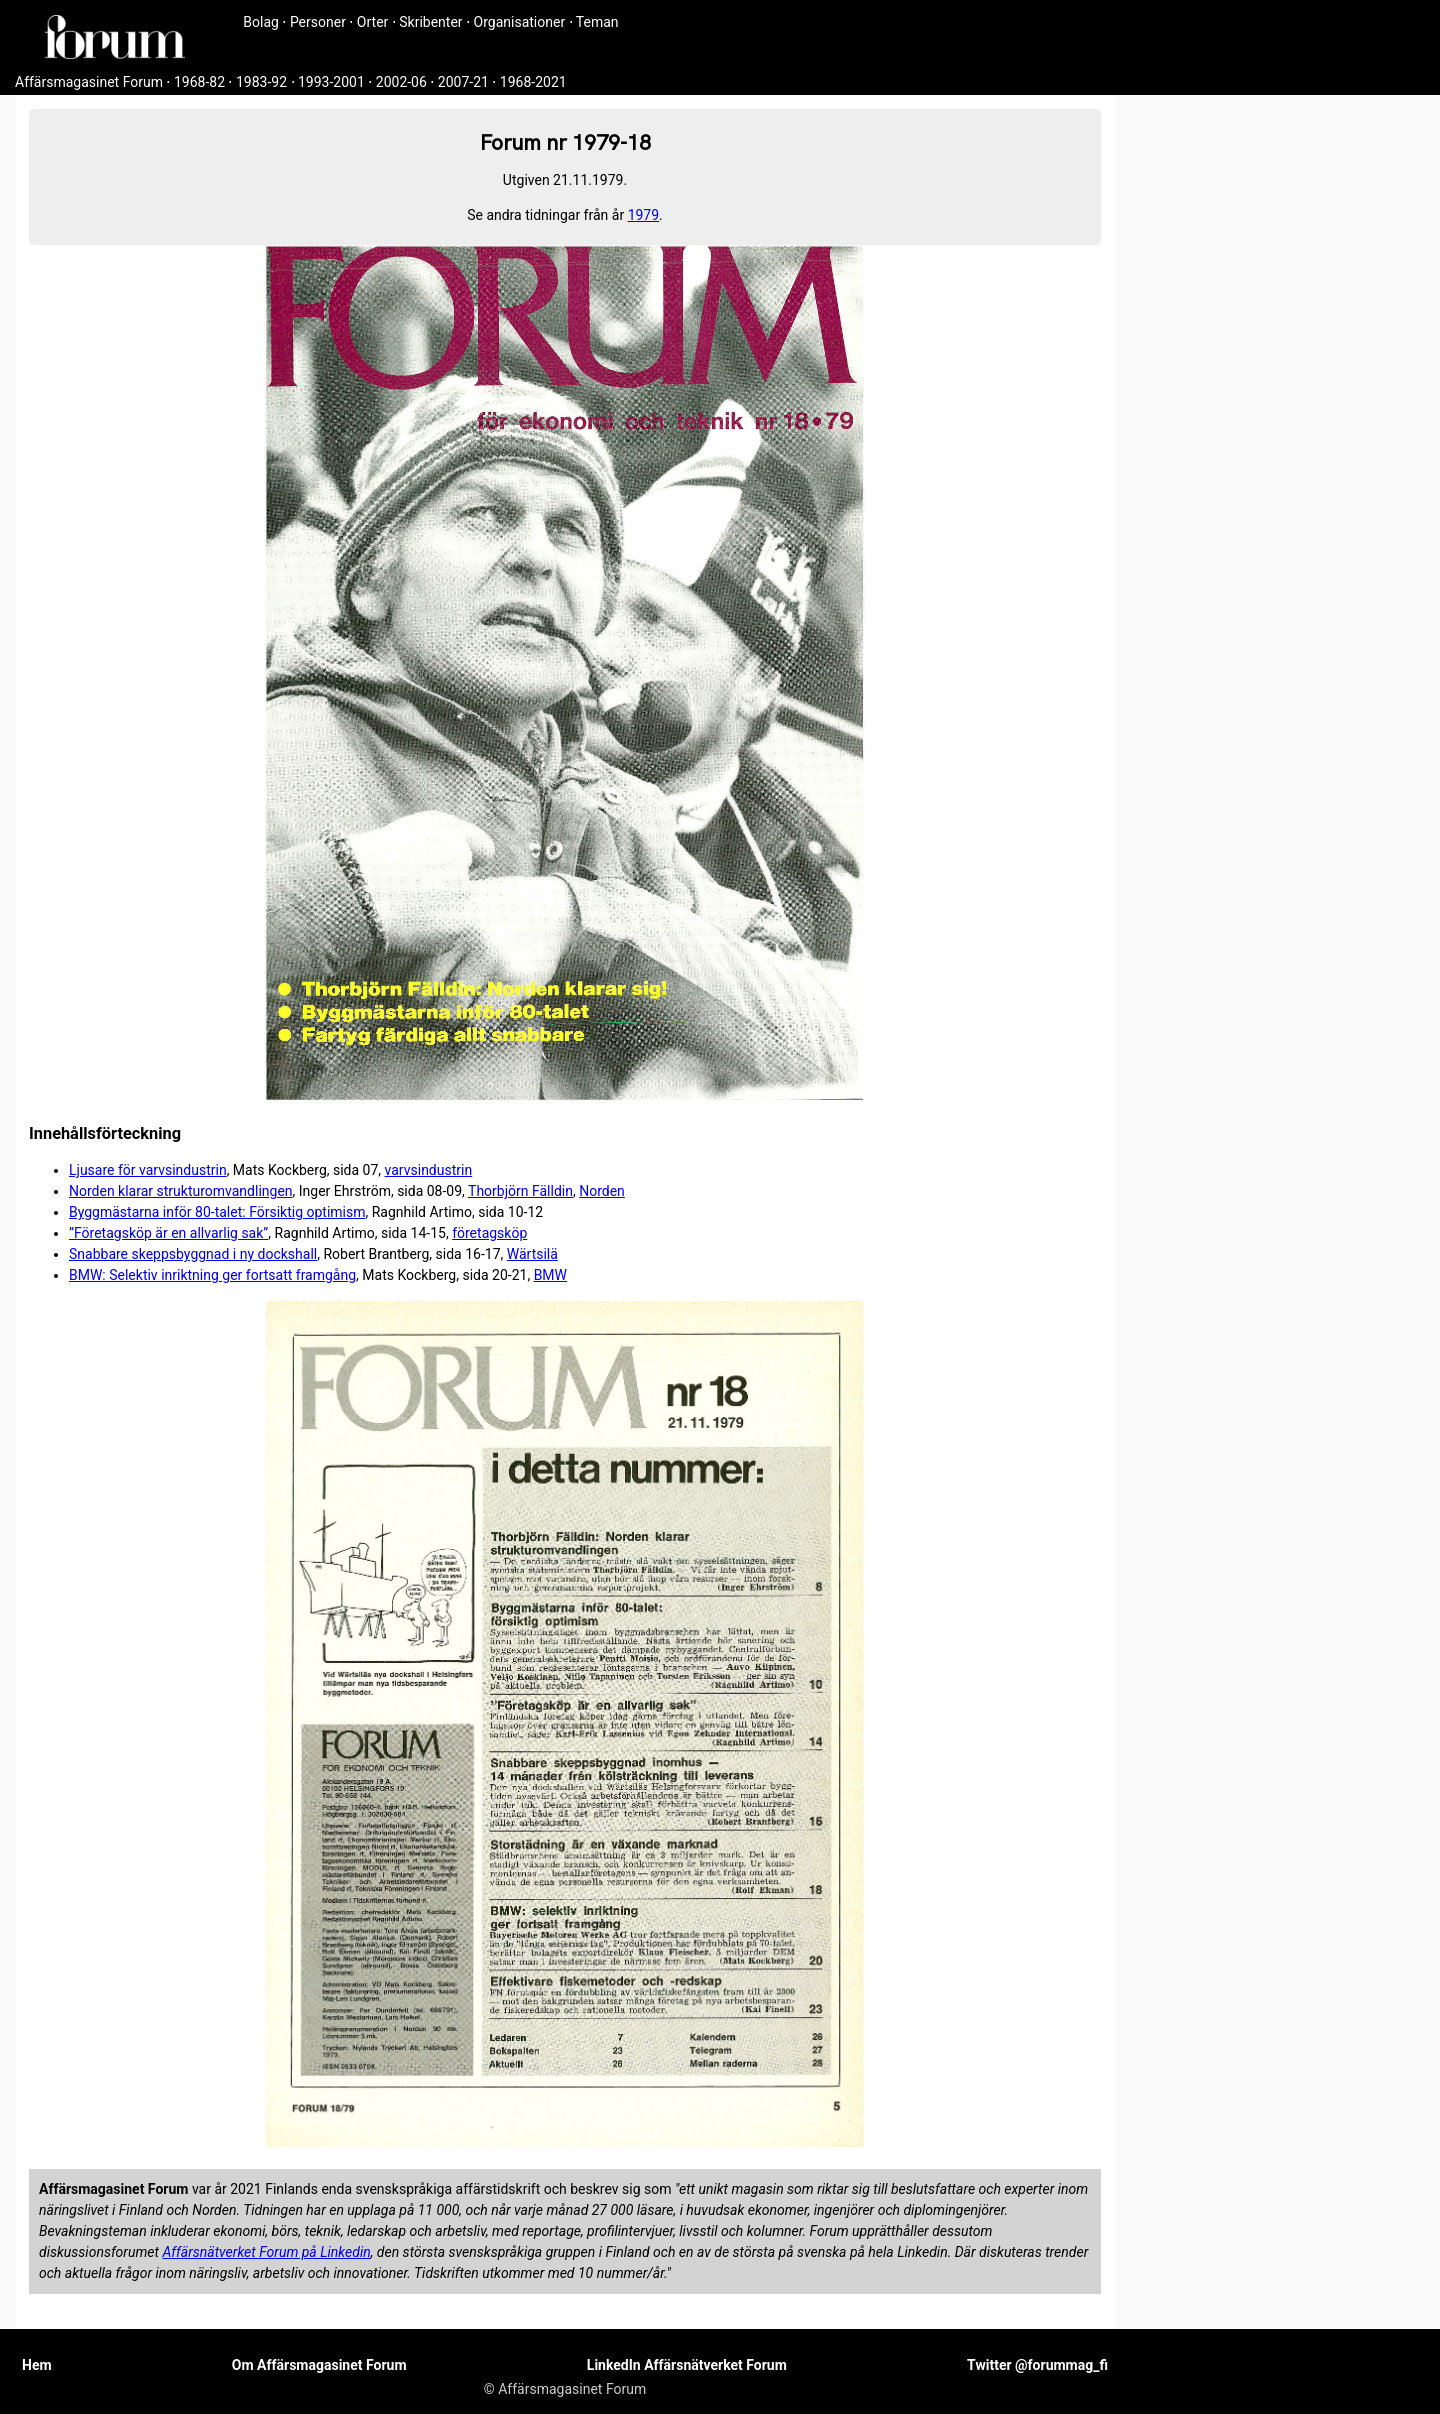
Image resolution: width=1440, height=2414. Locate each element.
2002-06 (401, 82)
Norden (602, 1191)
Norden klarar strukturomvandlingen (181, 1191)
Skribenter (430, 22)
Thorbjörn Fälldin (520, 1191)
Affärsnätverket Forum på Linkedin (266, 2252)
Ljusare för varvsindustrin (148, 1170)
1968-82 (199, 82)
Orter (372, 22)
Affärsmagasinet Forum (89, 82)
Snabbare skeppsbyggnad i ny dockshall (193, 1254)
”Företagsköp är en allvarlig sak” (168, 1233)
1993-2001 (331, 82)
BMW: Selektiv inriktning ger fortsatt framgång (212, 1275)
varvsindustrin (429, 1170)
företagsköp (489, 1233)
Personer (318, 22)
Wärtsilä (532, 1254)
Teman (597, 22)
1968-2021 (533, 82)
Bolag (261, 22)
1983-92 (261, 82)
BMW (550, 1275)
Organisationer (520, 22)
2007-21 (463, 82)
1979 (643, 215)
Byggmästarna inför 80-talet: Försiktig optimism (217, 1212)
